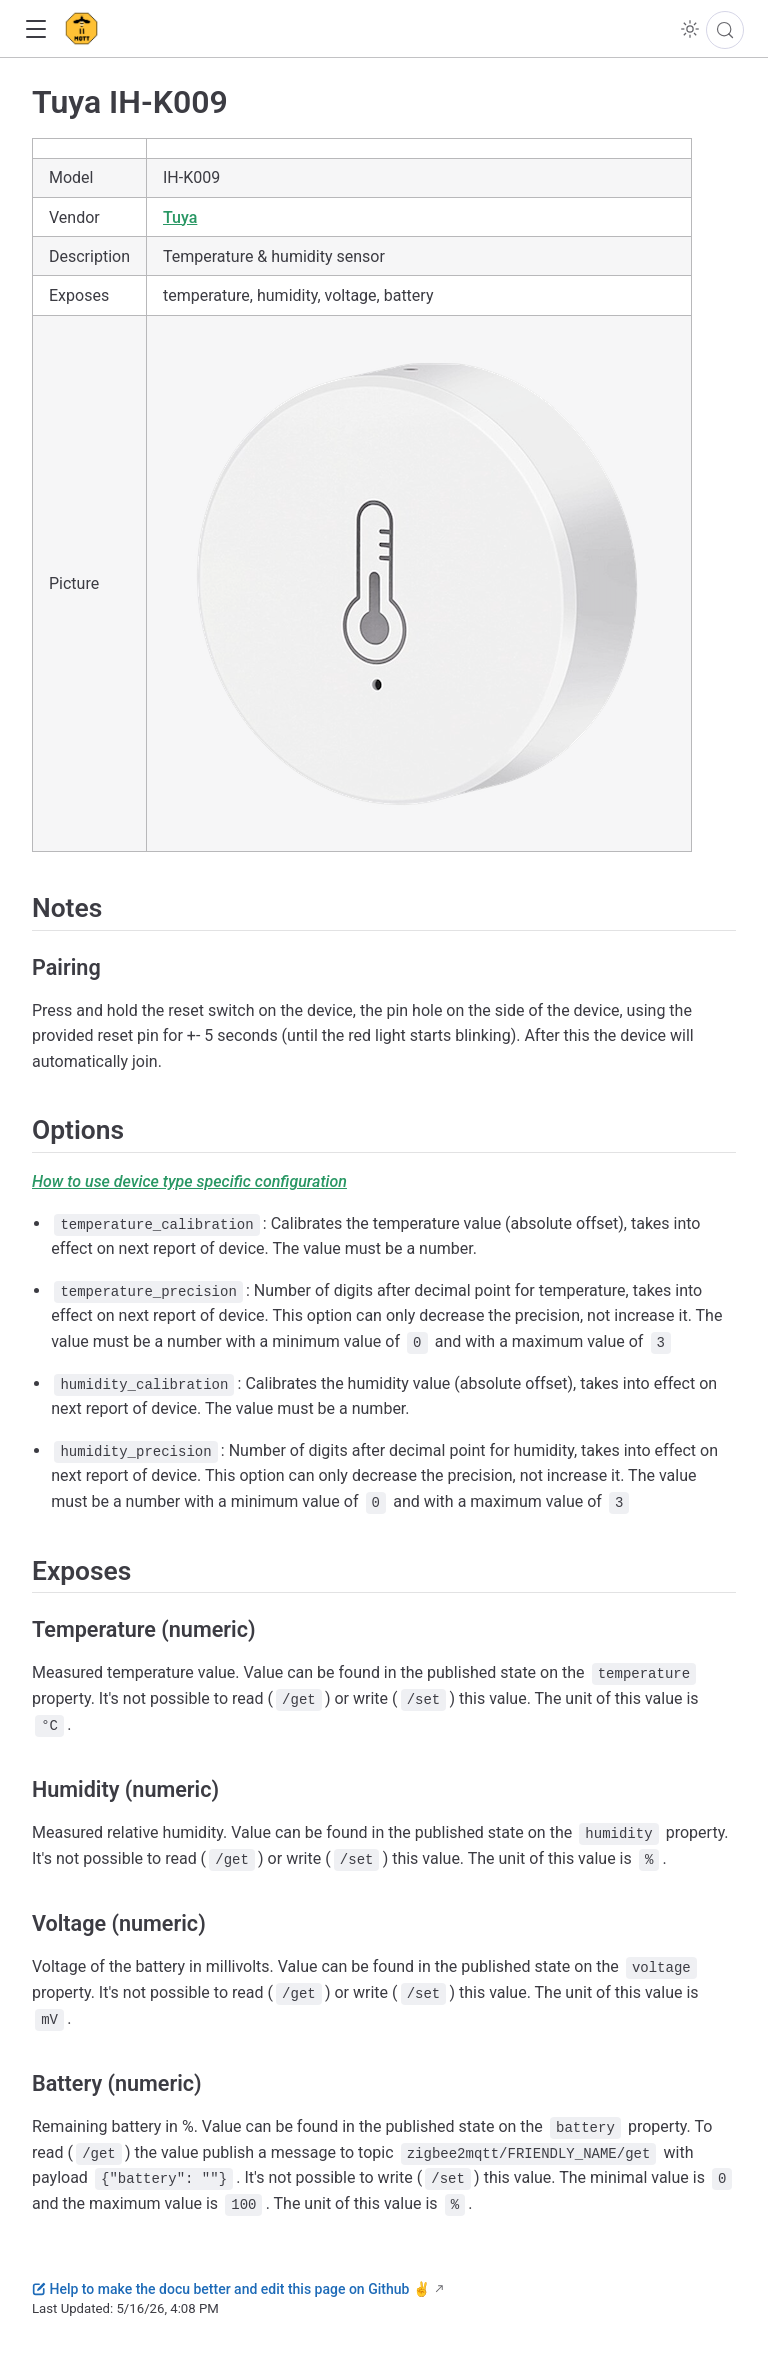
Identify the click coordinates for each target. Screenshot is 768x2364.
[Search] (725, 30)
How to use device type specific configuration (189, 1181)
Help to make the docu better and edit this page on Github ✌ (231, 2289)
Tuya (180, 217)
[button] (35, 29)
